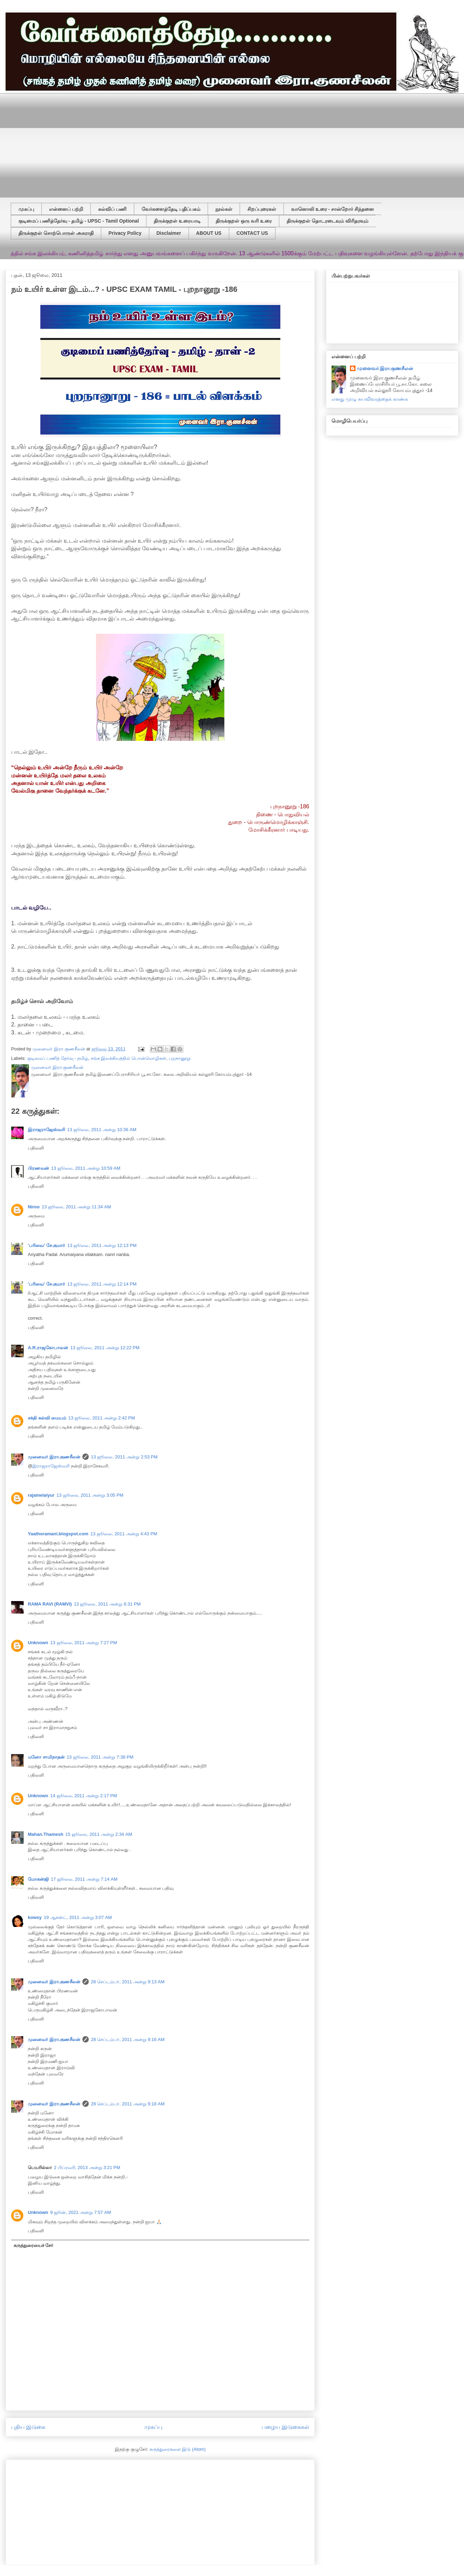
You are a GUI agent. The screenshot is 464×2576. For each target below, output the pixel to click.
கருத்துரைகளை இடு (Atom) (178, 2449)
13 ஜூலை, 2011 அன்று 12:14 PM (101, 1284)
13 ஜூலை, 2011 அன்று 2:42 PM (101, 1418)
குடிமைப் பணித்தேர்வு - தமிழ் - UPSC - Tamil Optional (78, 221)
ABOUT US (209, 233)
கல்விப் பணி (112, 209)
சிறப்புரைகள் (261, 209)
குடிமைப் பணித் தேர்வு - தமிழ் (57, 1058)
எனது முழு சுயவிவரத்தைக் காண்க (369, 399)
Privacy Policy (125, 233)
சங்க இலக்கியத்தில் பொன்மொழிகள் (128, 1058)
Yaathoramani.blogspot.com (58, 1533)
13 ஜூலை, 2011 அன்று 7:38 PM (100, 1757)
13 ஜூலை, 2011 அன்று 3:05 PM (90, 1495)
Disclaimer (169, 233)
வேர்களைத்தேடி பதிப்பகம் (171, 209)
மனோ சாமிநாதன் (46, 1757)
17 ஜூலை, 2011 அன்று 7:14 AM (84, 1879)
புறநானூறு (180, 1058)
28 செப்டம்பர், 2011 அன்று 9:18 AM (128, 2103)
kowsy (35, 1917)
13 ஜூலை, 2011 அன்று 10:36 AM (101, 1129)
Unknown (38, 1642)
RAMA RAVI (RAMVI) (50, 1604)
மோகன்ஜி (38, 1879)
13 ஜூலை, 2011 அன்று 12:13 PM (101, 1245)
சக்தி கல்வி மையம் (47, 1418)
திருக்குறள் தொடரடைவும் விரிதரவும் (327, 221)
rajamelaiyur (41, 1495)
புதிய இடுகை (28, 2427)
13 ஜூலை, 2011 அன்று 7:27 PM (83, 1642)
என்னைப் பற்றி (66, 209)
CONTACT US (252, 233)
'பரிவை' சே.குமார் (46, 1245)
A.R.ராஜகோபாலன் (48, 1347)
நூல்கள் (223, 209)
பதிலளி (36, 1148)
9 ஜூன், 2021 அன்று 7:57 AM (80, 2212)
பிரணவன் (38, 1168)
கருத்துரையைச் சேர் (34, 2245)
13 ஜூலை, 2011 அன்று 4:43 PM (123, 1533)
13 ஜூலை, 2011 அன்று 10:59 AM (85, 1168)
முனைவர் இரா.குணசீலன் (54, 1456)
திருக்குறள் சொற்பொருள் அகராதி (56, 233)
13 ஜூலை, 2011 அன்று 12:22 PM (104, 1347)
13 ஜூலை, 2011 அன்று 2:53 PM (124, 1456)
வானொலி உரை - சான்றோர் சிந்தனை (332, 209)
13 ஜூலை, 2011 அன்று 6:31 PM (107, 1604)
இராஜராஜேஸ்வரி (46, 1129)
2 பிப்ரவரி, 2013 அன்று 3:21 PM (87, 2167)
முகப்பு (26, 209)
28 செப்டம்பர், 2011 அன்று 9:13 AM (128, 1981)
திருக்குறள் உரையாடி (177, 221)
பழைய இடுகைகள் (285, 2427)
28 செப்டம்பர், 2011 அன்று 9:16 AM (128, 2039)
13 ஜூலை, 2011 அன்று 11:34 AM (76, 1206)
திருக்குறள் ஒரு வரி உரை (244, 221)
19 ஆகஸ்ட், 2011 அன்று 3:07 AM (78, 1917)
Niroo (34, 1206)
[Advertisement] (97, 142)
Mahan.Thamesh (45, 1834)
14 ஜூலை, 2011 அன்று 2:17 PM (83, 1795)
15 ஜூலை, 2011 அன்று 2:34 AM (98, 1834)
